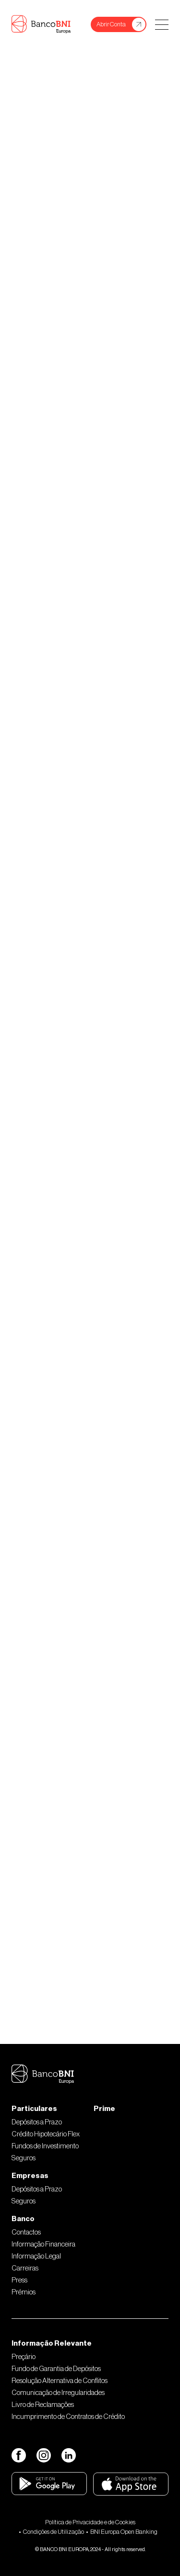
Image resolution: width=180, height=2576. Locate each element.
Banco (23, 2219)
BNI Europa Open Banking (123, 2532)
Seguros (24, 2158)
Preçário (24, 2356)
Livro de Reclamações (43, 2404)
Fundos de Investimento (45, 2146)
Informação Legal (36, 2256)
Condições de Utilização (53, 2532)
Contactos (26, 2232)
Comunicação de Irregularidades (58, 2392)
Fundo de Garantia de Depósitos (56, 2368)
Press (19, 2280)
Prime (104, 2108)
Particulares (34, 2108)
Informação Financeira (43, 2244)
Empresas (30, 2175)
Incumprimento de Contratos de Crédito (68, 2416)
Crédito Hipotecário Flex (46, 2134)
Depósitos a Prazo (37, 2122)
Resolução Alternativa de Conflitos (60, 2380)
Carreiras (25, 2268)
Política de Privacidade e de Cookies (90, 2522)
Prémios (24, 2292)
